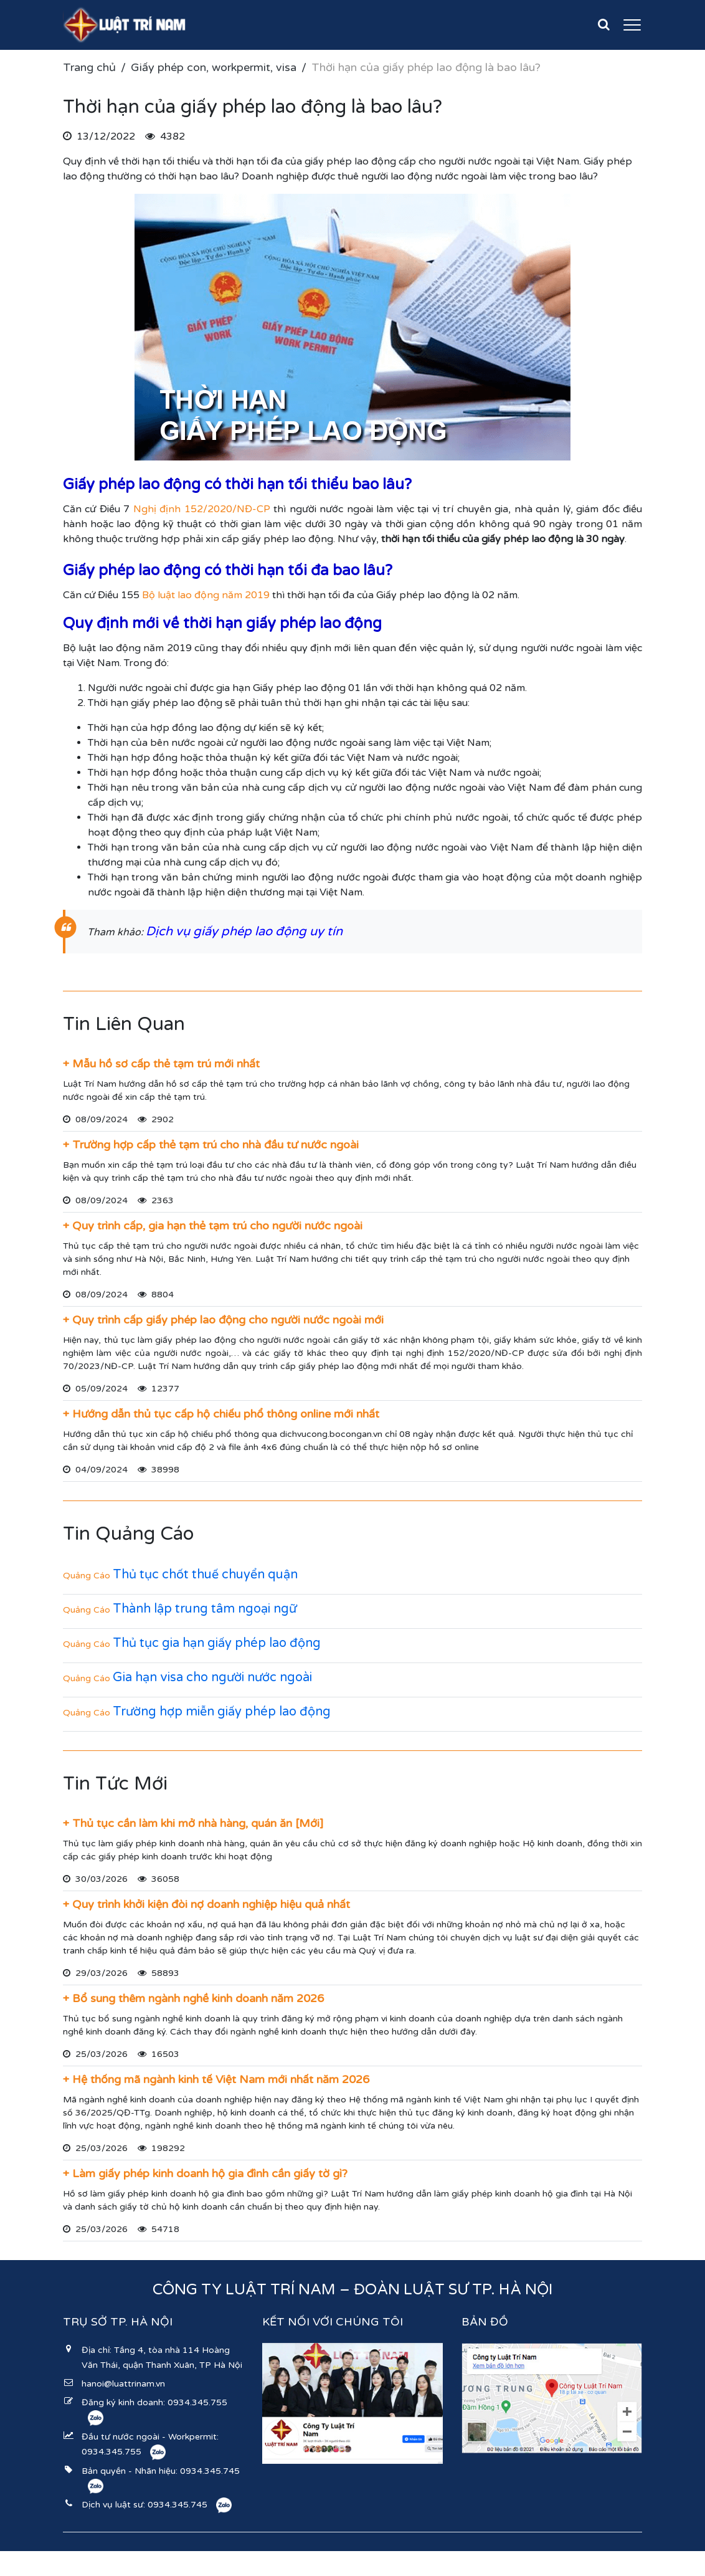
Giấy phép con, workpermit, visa (213, 67)
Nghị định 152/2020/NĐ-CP (201, 509)
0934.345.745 (210, 2471)
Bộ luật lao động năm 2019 (206, 595)
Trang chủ (89, 67)
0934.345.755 (197, 2402)
